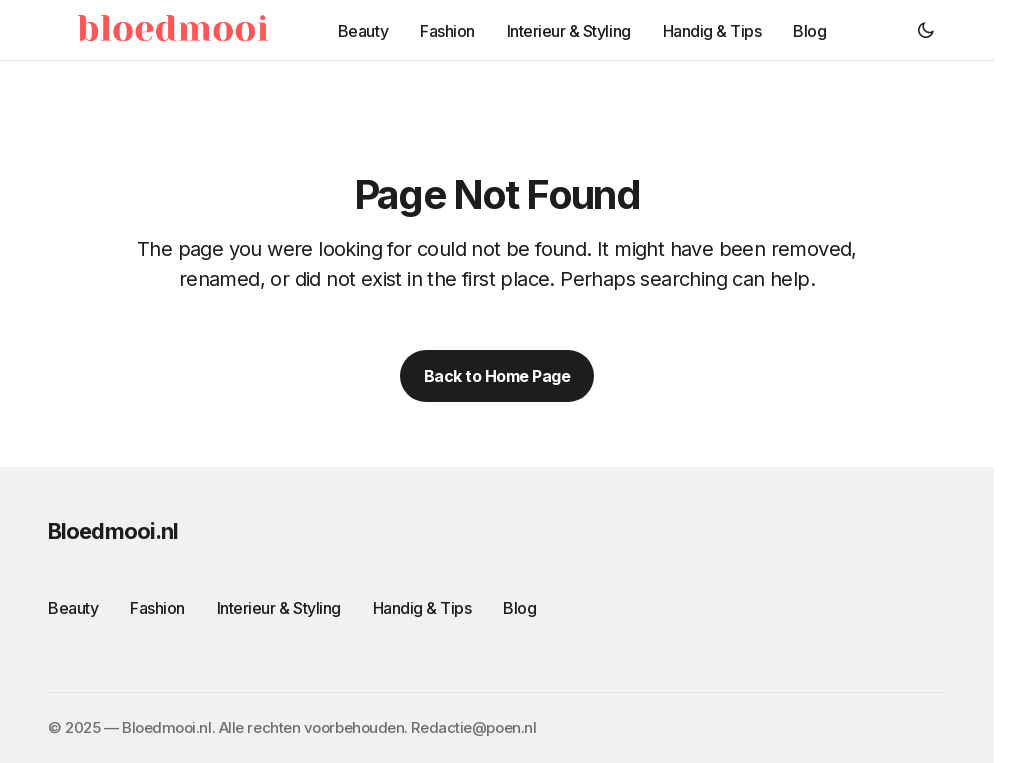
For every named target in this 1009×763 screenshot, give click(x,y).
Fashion (157, 608)
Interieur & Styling (279, 608)
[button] (926, 30)
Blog (519, 608)
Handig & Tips (422, 608)
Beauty (73, 608)
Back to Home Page (497, 376)
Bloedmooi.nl (113, 531)
